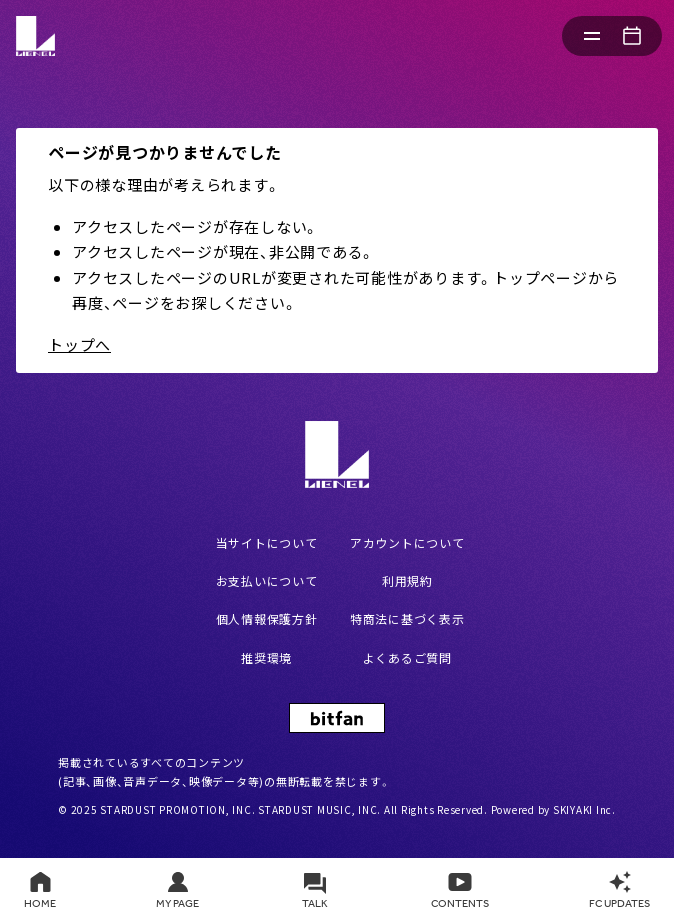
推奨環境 (266, 657)
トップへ (79, 344)
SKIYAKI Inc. (584, 809)
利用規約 (407, 580)
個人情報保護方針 (267, 618)
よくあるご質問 (407, 657)
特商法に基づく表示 (407, 618)
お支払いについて (267, 580)
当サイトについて (267, 542)
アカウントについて (407, 542)
